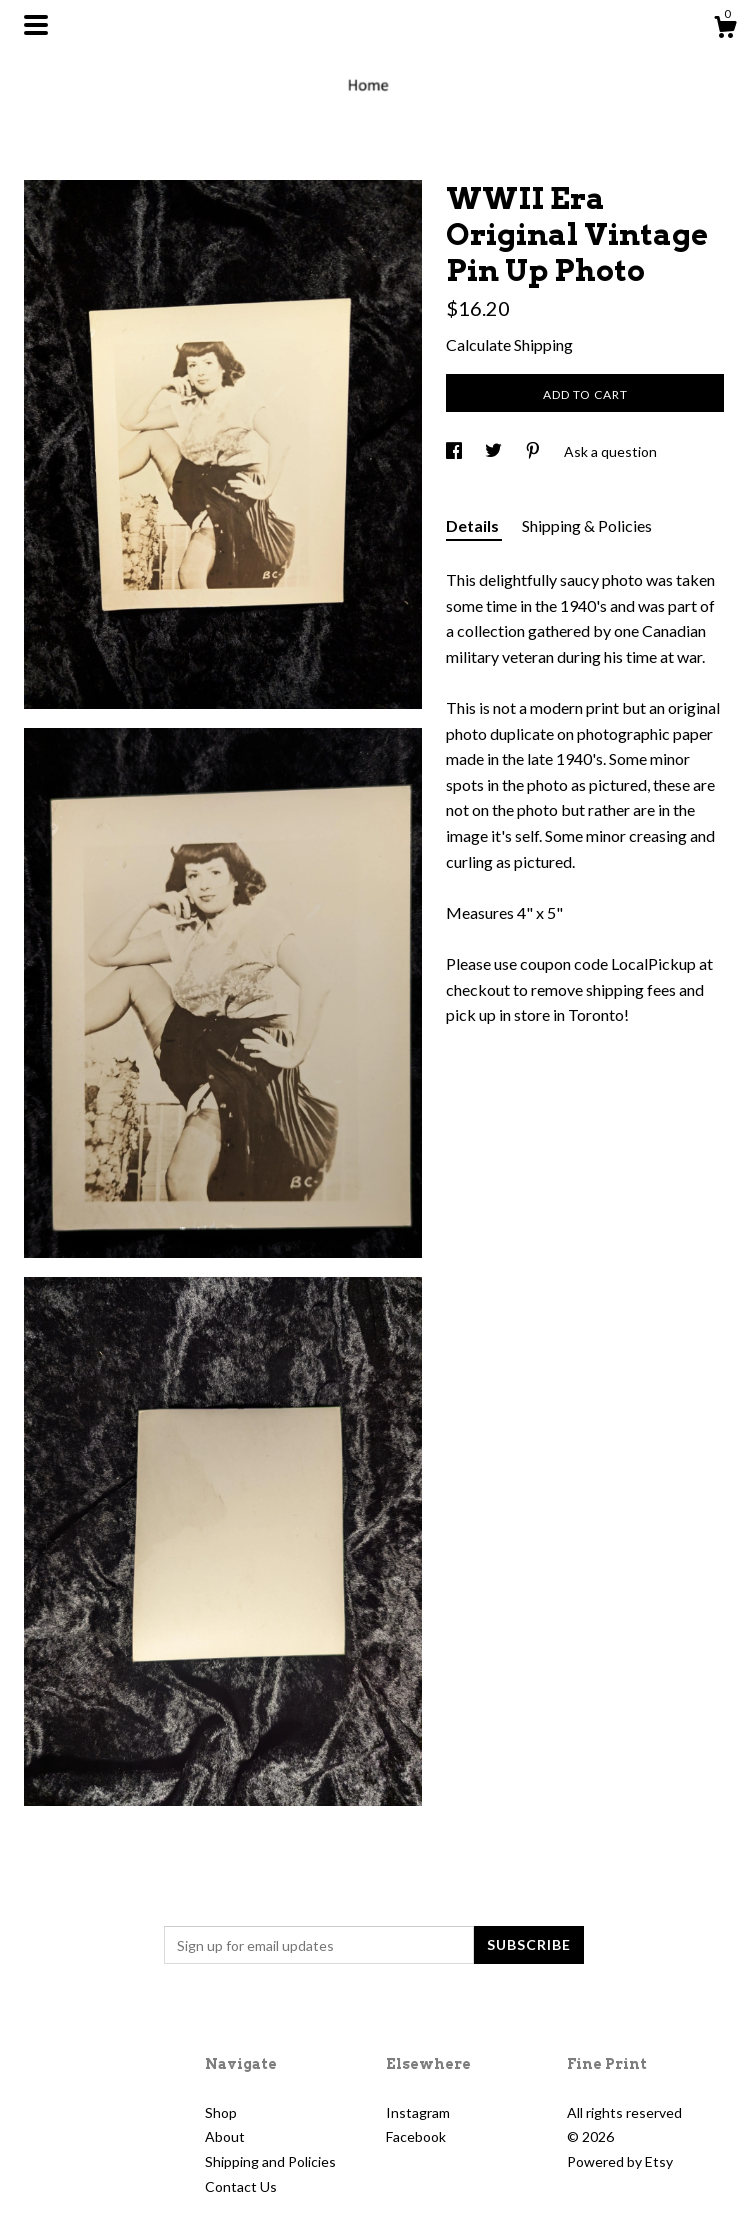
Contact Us (241, 2186)
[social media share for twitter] (495, 451)
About (225, 2136)
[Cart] (725, 30)
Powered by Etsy (620, 2161)
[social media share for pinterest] (534, 451)
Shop (221, 2112)
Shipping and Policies (270, 2161)
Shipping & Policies (587, 525)
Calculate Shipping (509, 344)
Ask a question (610, 451)
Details (474, 525)
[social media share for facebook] (455, 451)
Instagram (418, 2112)
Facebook (416, 2136)
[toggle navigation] (36, 25)
